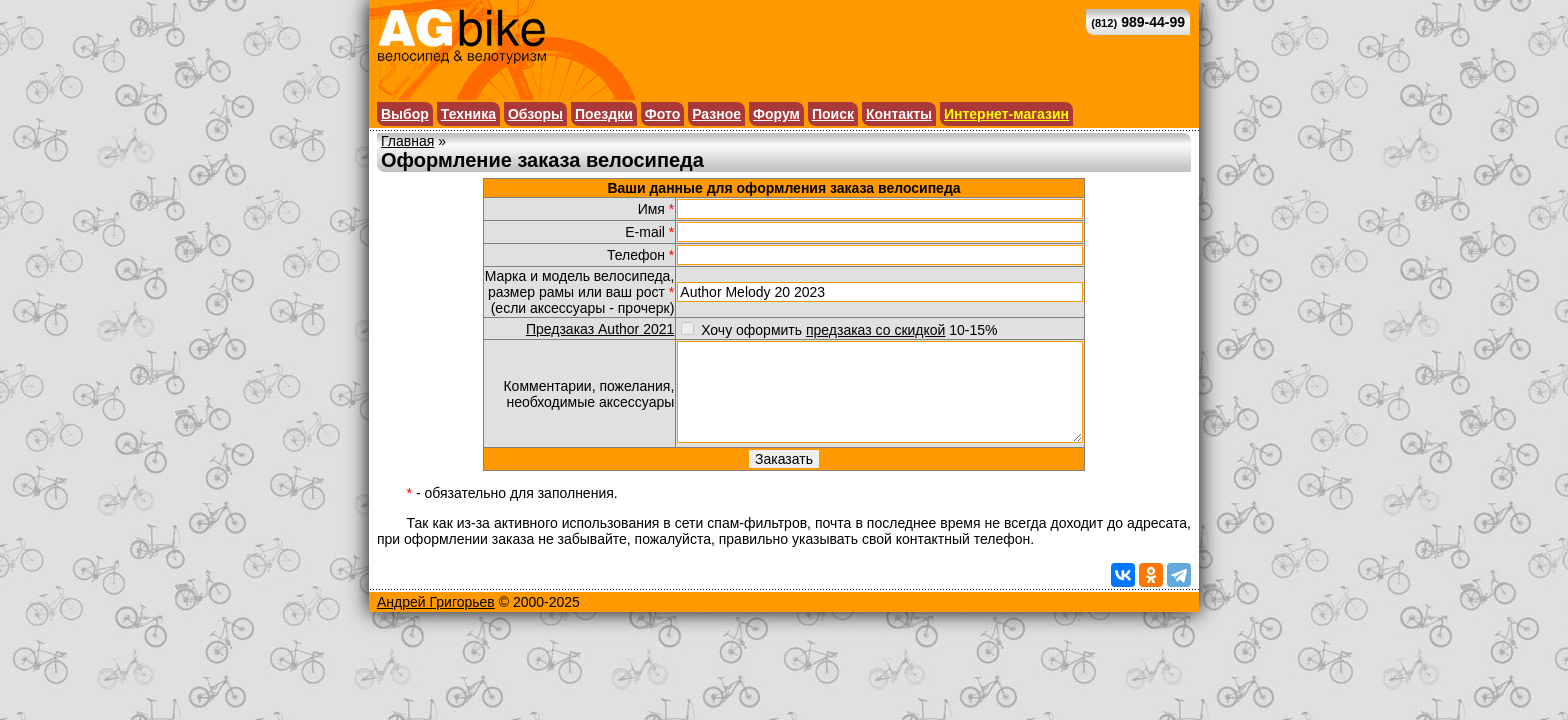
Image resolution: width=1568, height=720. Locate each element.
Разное (716, 114)
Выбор (405, 114)
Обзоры (535, 114)
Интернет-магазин (1006, 114)
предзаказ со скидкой (875, 330)
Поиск (833, 114)
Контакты (899, 114)
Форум (776, 114)
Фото (662, 114)
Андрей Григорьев (436, 602)
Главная (407, 141)
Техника (468, 114)
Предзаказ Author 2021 (600, 329)
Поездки (604, 114)
